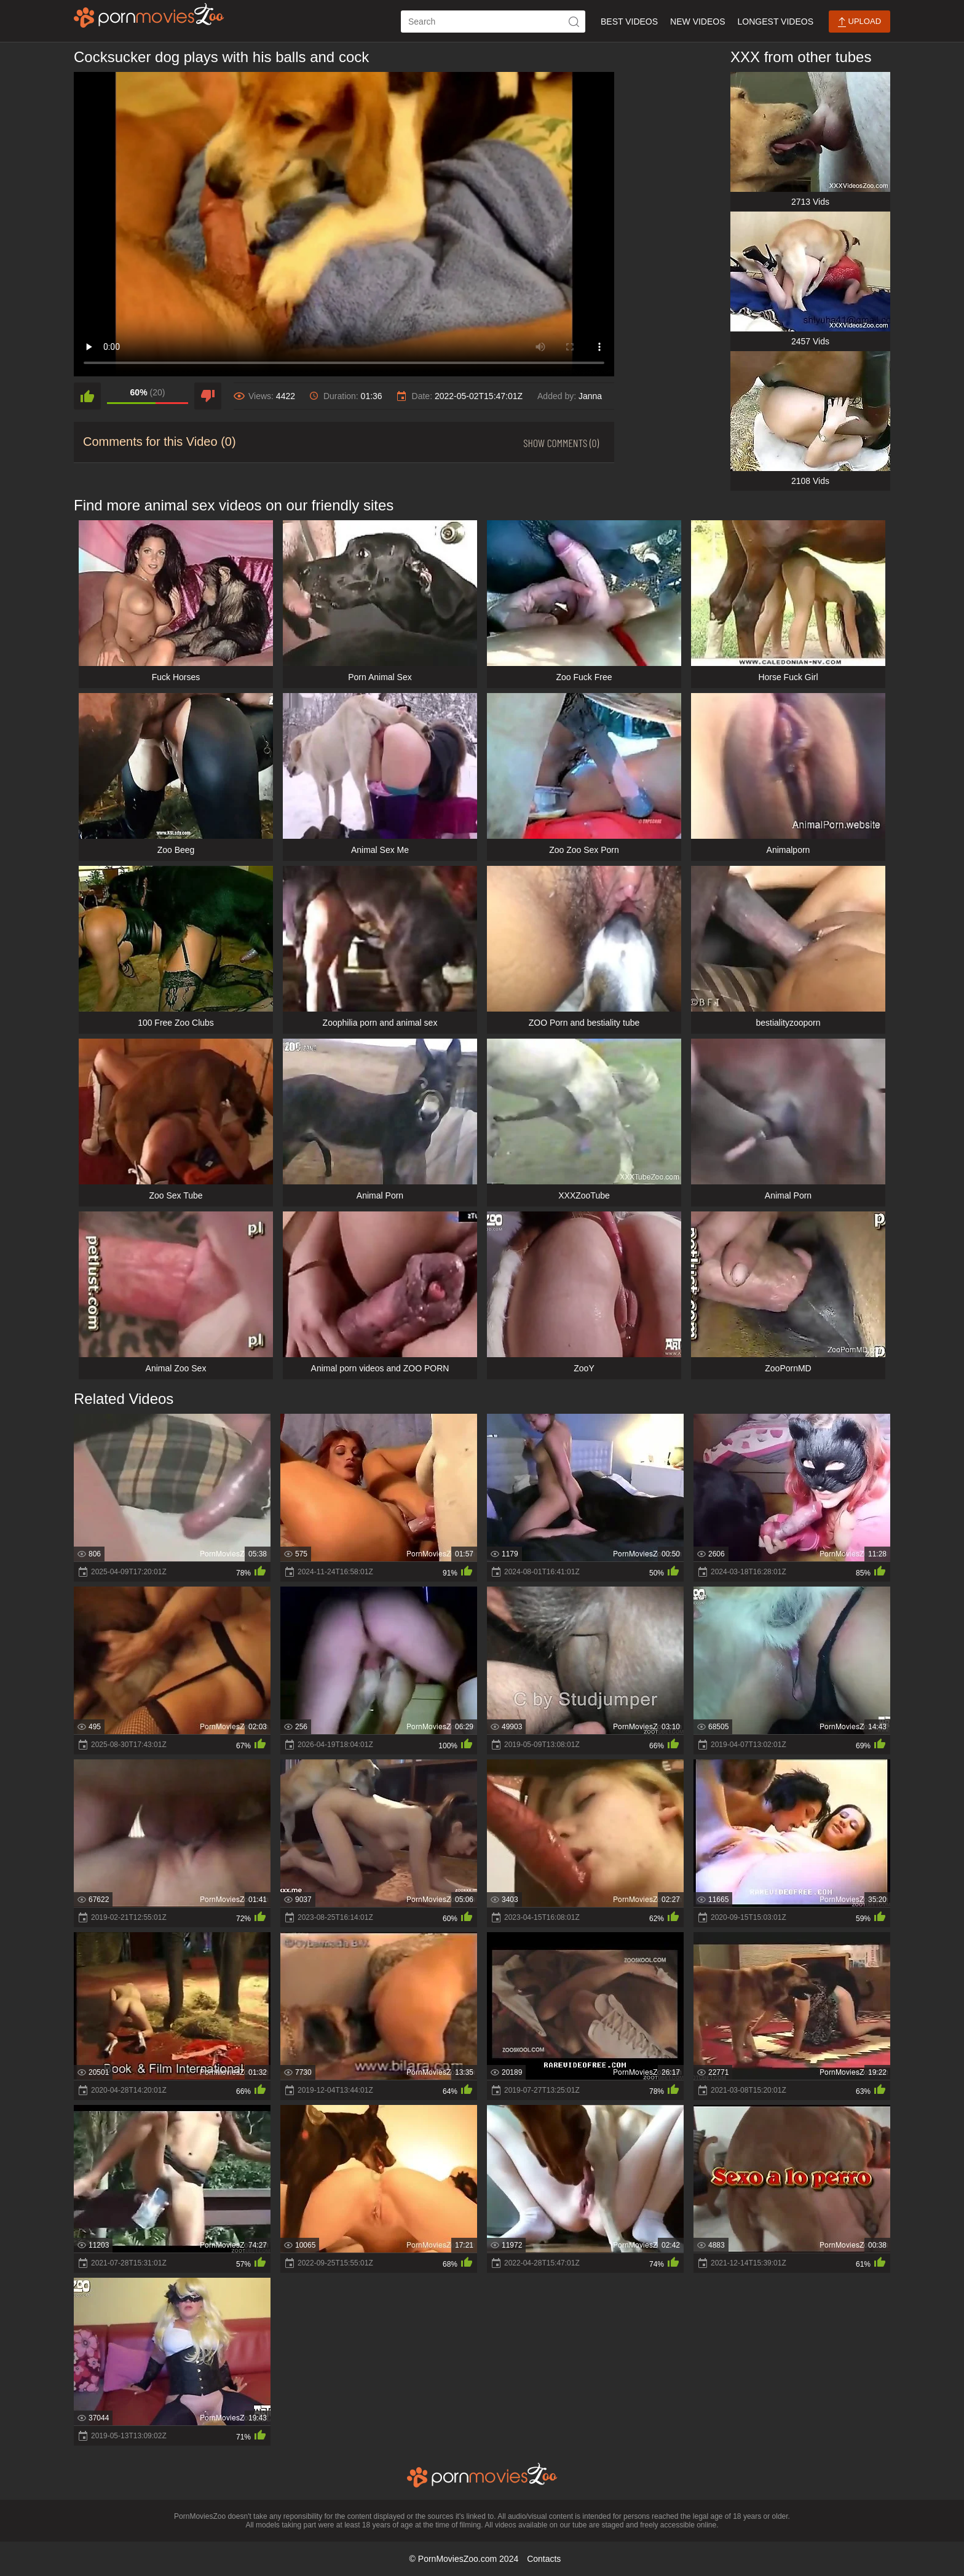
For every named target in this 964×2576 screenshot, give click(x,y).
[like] (87, 396)
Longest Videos (775, 21)
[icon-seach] (574, 21)
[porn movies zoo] (149, 15)
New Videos (697, 21)
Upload (859, 22)
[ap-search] (493, 21)
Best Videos (629, 21)
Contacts (544, 2559)
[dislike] (207, 396)
